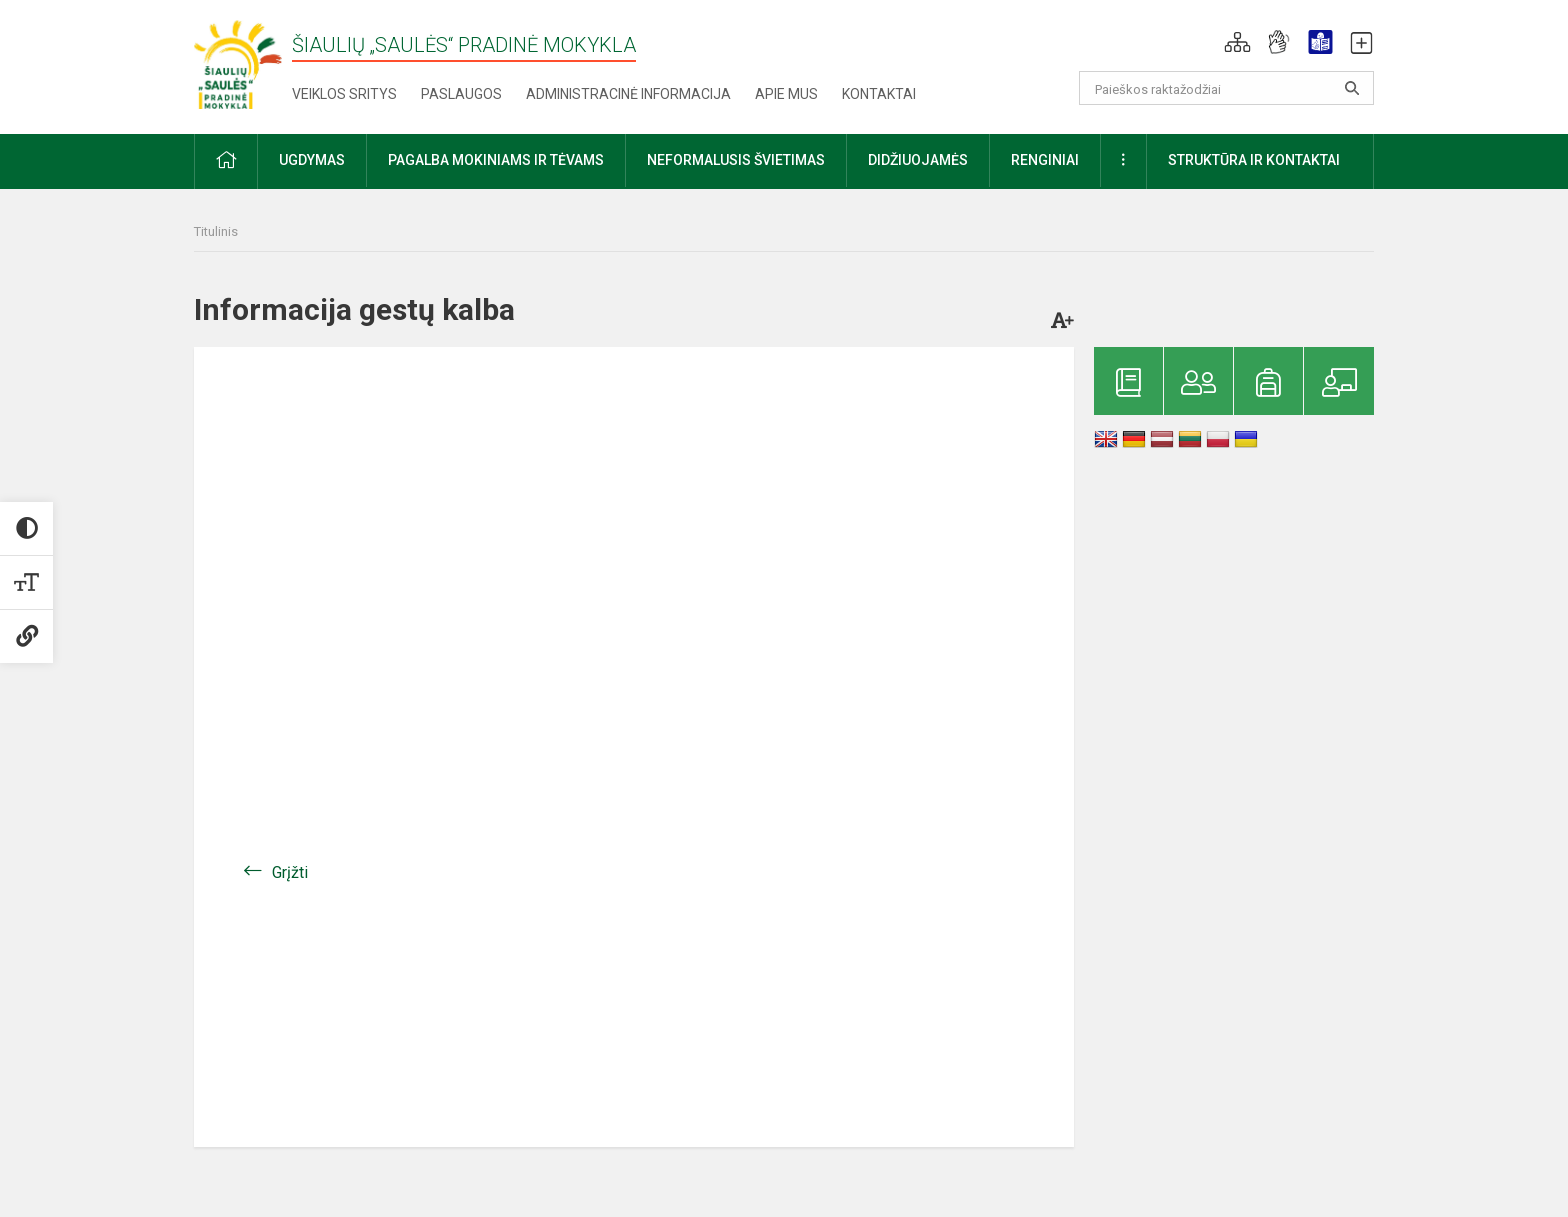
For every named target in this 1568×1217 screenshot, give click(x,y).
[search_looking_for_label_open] (1352, 88)
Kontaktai (879, 94)
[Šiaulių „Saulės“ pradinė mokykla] (243, 63)
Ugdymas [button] (312, 160)
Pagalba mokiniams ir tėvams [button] (496, 160)
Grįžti (290, 872)
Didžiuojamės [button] (918, 160)
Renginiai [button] (1045, 160)
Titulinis (216, 231)
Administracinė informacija (628, 94)
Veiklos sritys (344, 94)
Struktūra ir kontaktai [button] (1254, 160)
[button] (1237, 42)
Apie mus (786, 94)
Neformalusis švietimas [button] (736, 160)
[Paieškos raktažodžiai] (1226, 88)
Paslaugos (461, 94)
